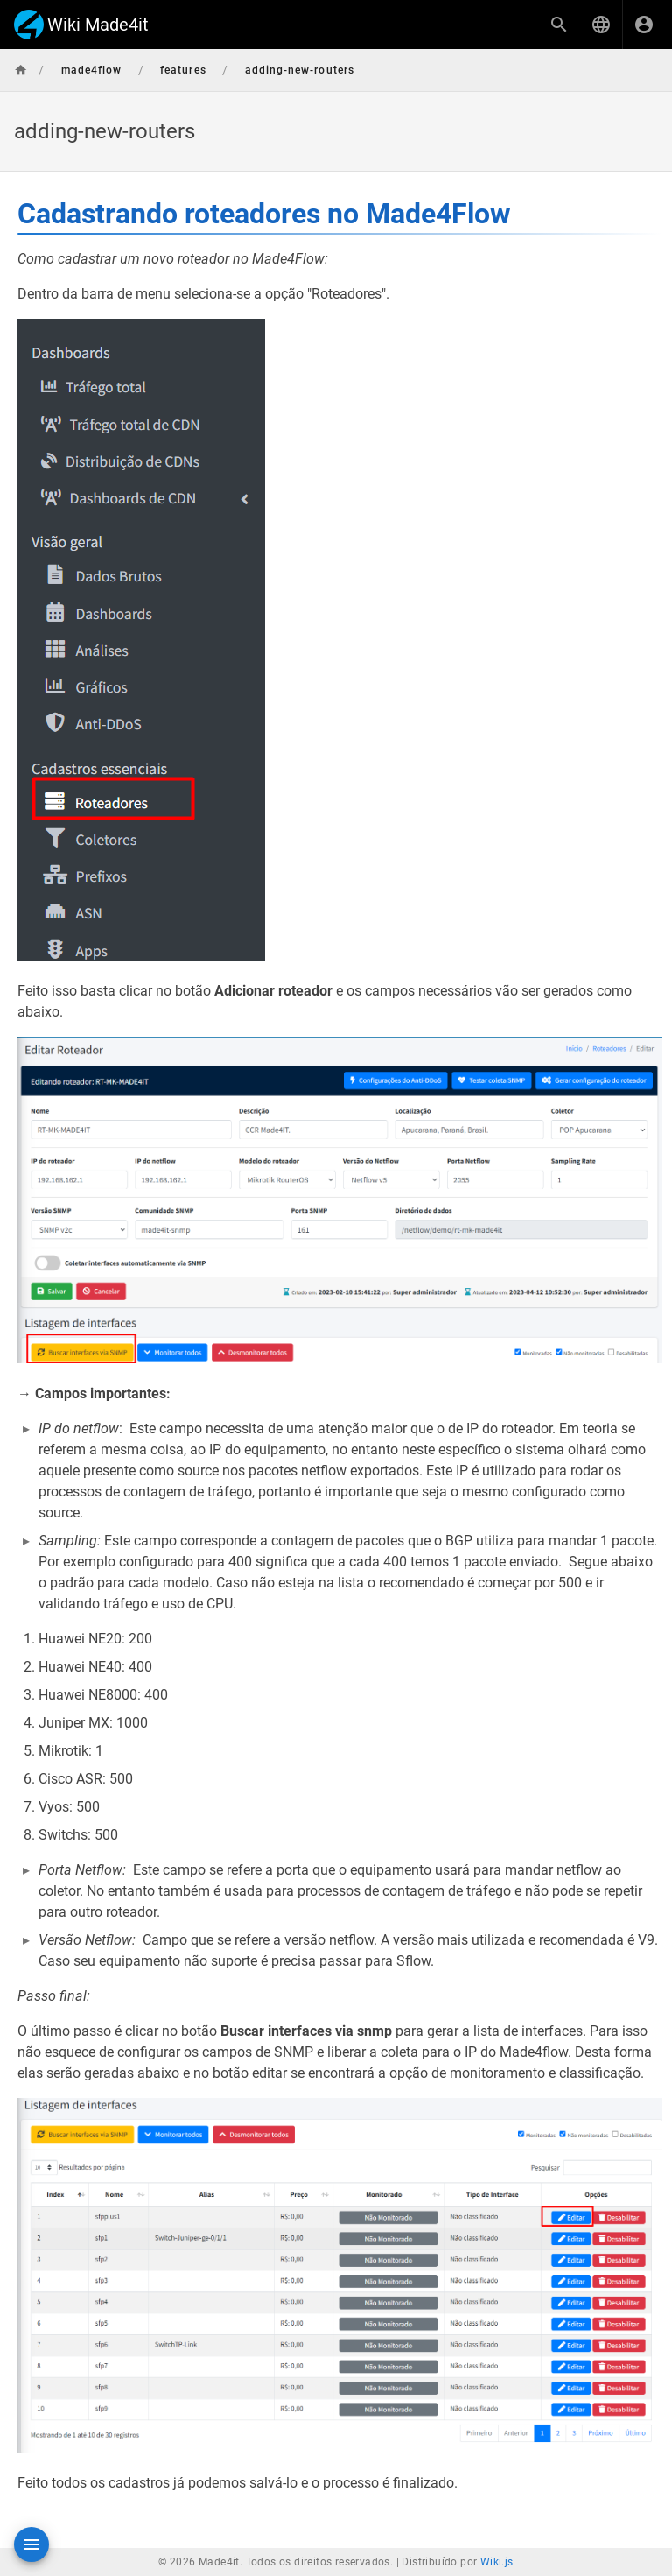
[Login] (644, 25)
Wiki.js (497, 2562)
